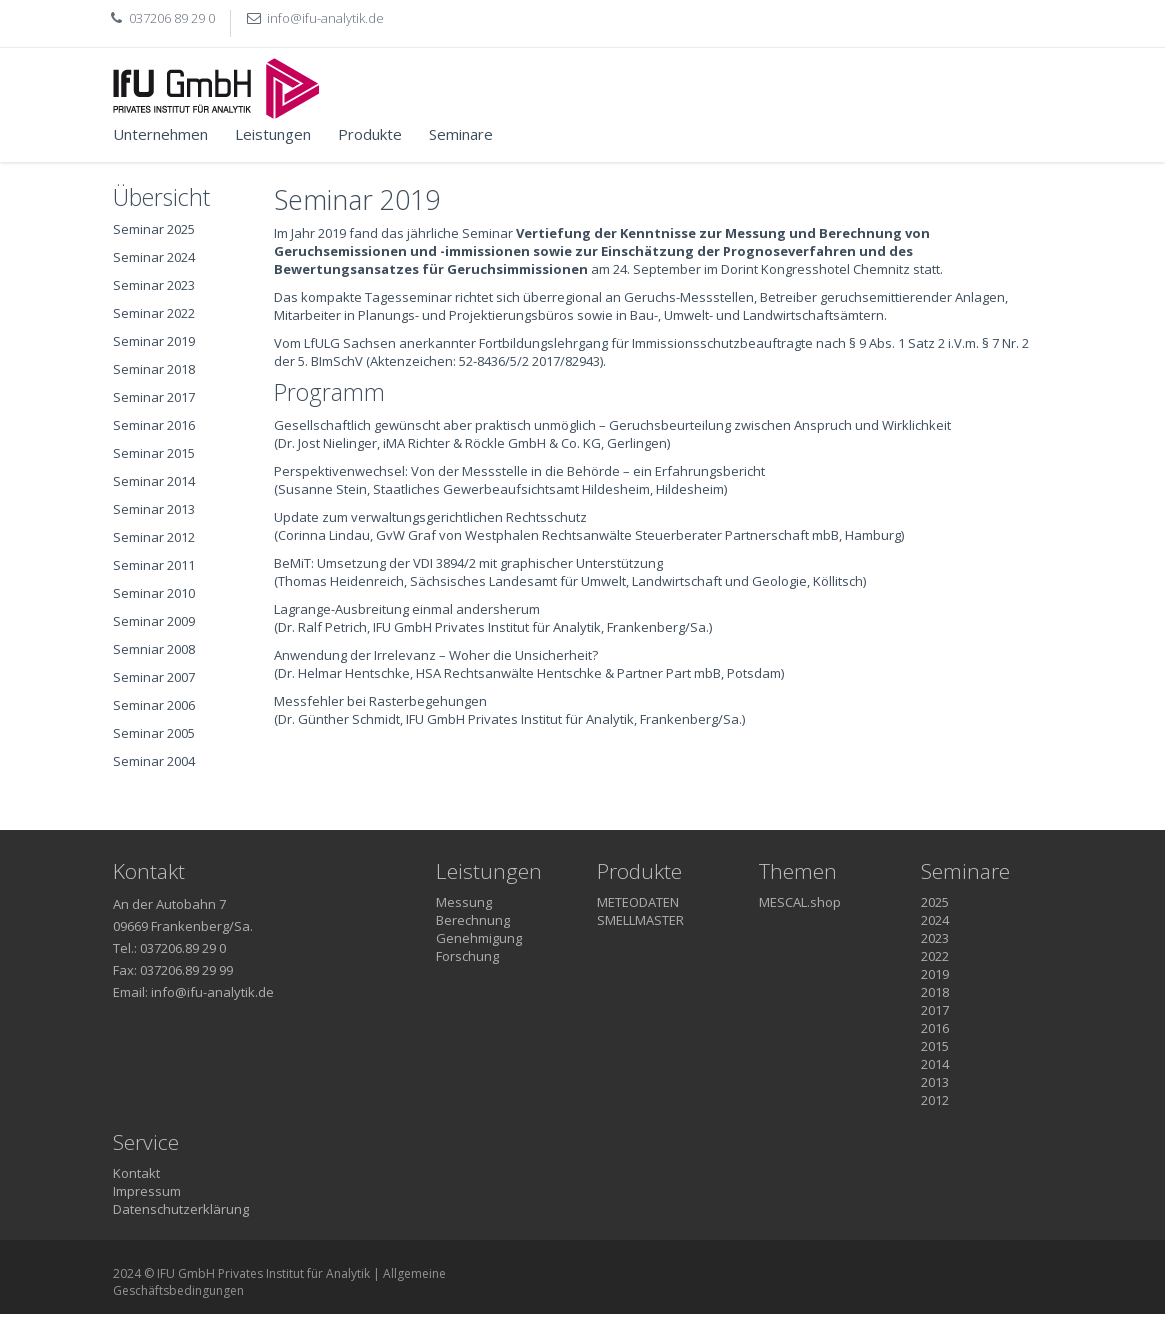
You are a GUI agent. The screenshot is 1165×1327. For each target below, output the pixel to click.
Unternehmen (160, 134)
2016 (935, 1028)
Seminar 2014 (154, 481)
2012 (935, 1100)
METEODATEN (638, 902)
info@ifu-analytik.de (325, 18)
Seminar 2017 (154, 397)
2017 (935, 1010)
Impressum (147, 1191)
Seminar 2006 (154, 705)
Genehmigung (479, 938)
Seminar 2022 (154, 313)
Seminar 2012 (154, 537)
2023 (935, 938)
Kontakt (136, 1173)
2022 (935, 956)
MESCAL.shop (800, 902)
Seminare (461, 134)
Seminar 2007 (154, 677)
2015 (935, 1046)
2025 (935, 902)
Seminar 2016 (154, 425)
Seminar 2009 (154, 621)
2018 (935, 992)
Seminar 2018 (154, 369)
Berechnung (473, 920)
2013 (935, 1082)
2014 (935, 1064)
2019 (935, 974)
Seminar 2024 (154, 257)
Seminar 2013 (154, 509)
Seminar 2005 (154, 733)
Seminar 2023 (154, 285)
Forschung (467, 956)
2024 (935, 920)
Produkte (370, 134)
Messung (464, 902)
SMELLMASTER (640, 920)
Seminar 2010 (154, 593)
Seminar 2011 (154, 565)
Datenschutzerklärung (181, 1209)
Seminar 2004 (154, 761)
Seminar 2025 (154, 229)
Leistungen (273, 134)
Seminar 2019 (154, 341)
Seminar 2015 (154, 453)
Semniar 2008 (154, 649)
